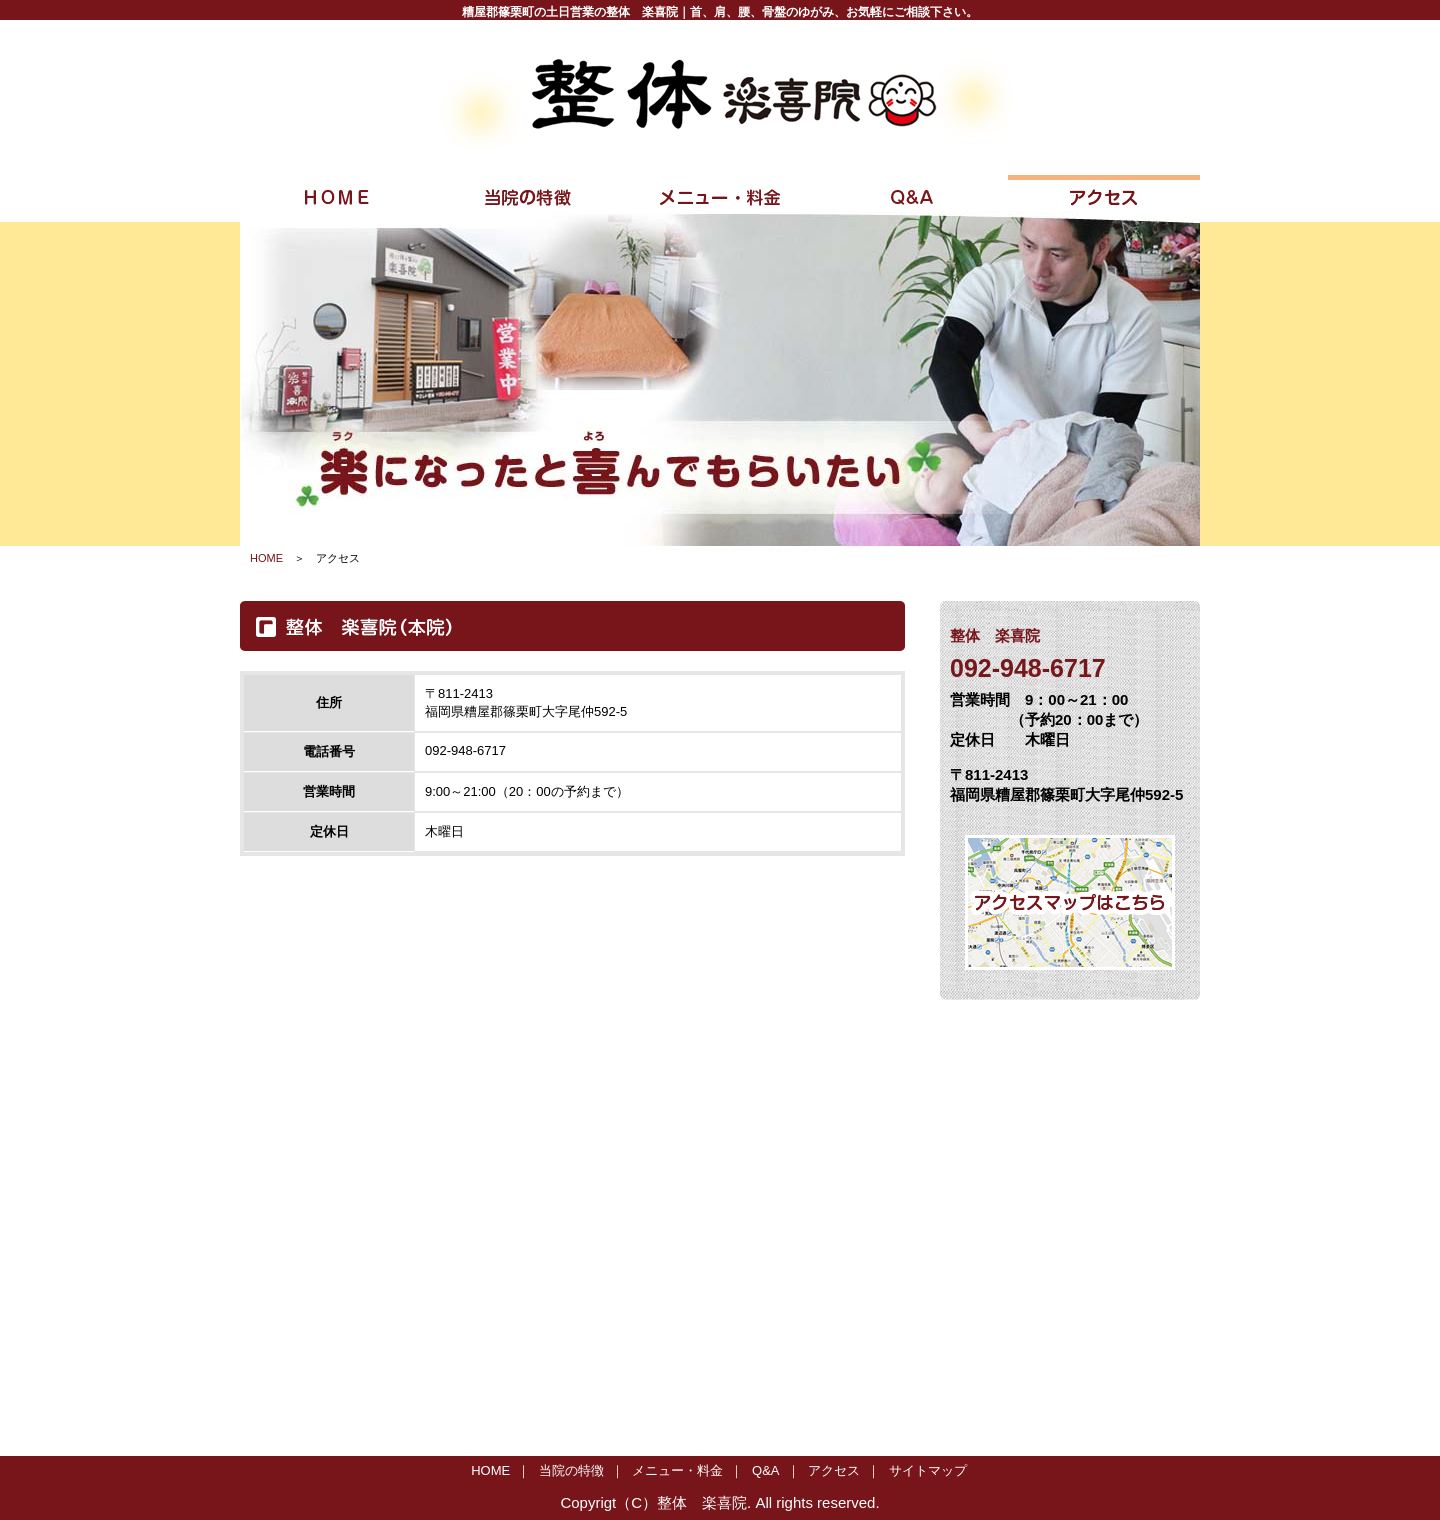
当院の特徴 (571, 1470)
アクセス (834, 1470)
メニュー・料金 (677, 1470)
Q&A (765, 1470)
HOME (266, 558)
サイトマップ (928, 1470)
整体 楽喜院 (702, 1502)
